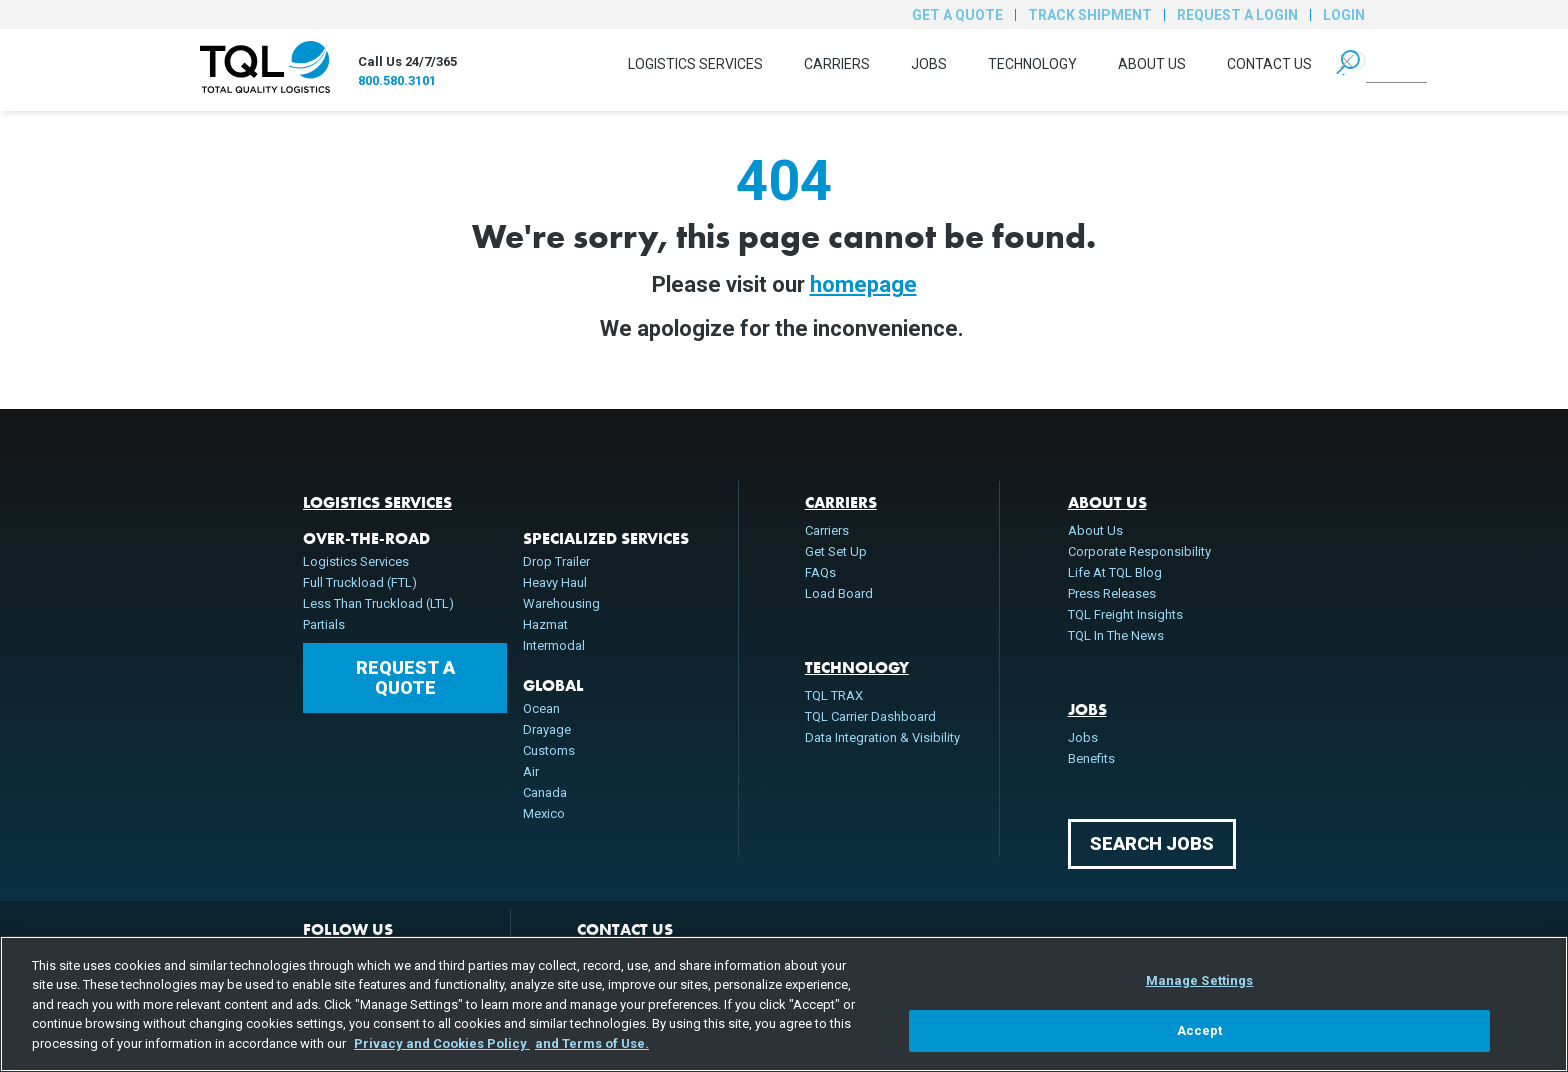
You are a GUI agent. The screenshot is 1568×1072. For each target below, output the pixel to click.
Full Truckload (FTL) (360, 582)
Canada (545, 792)
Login (1344, 15)
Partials (324, 624)
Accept (1200, 1030)
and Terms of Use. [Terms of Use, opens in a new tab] (592, 1043)
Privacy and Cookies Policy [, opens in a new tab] (442, 1043)
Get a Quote (957, 15)
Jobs (929, 64)
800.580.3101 (397, 80)
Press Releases (1112, 593)
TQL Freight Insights (1125, 614)
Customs (549, 750)
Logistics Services (695, 64)
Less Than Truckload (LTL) (378, 603)
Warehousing (561, 603)
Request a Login (1237, 15)
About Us (1152, 64)
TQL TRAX (834, 695)
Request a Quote (405, 677)
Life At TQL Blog (1115, 572)
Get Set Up (836, 551)
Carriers (837, 64)
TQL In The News (1116, 635)
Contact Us (1269, 64)
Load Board (839, 593)
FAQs (820, 572)
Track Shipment (1090, 15)
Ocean (541, 708)
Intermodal (554, 645)
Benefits (1091, 758)
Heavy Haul (555, 582)
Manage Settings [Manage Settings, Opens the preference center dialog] (1200, 980)
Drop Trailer (556, 561)
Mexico (544, 813)
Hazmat (545, 624)
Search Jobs (1152, 843)
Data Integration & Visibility (882, 737)
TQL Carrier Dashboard (870, 716)
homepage (863, 284)
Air (531, 771)
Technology (1032, 64)
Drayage (547, 729)
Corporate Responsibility (1139, 551)
